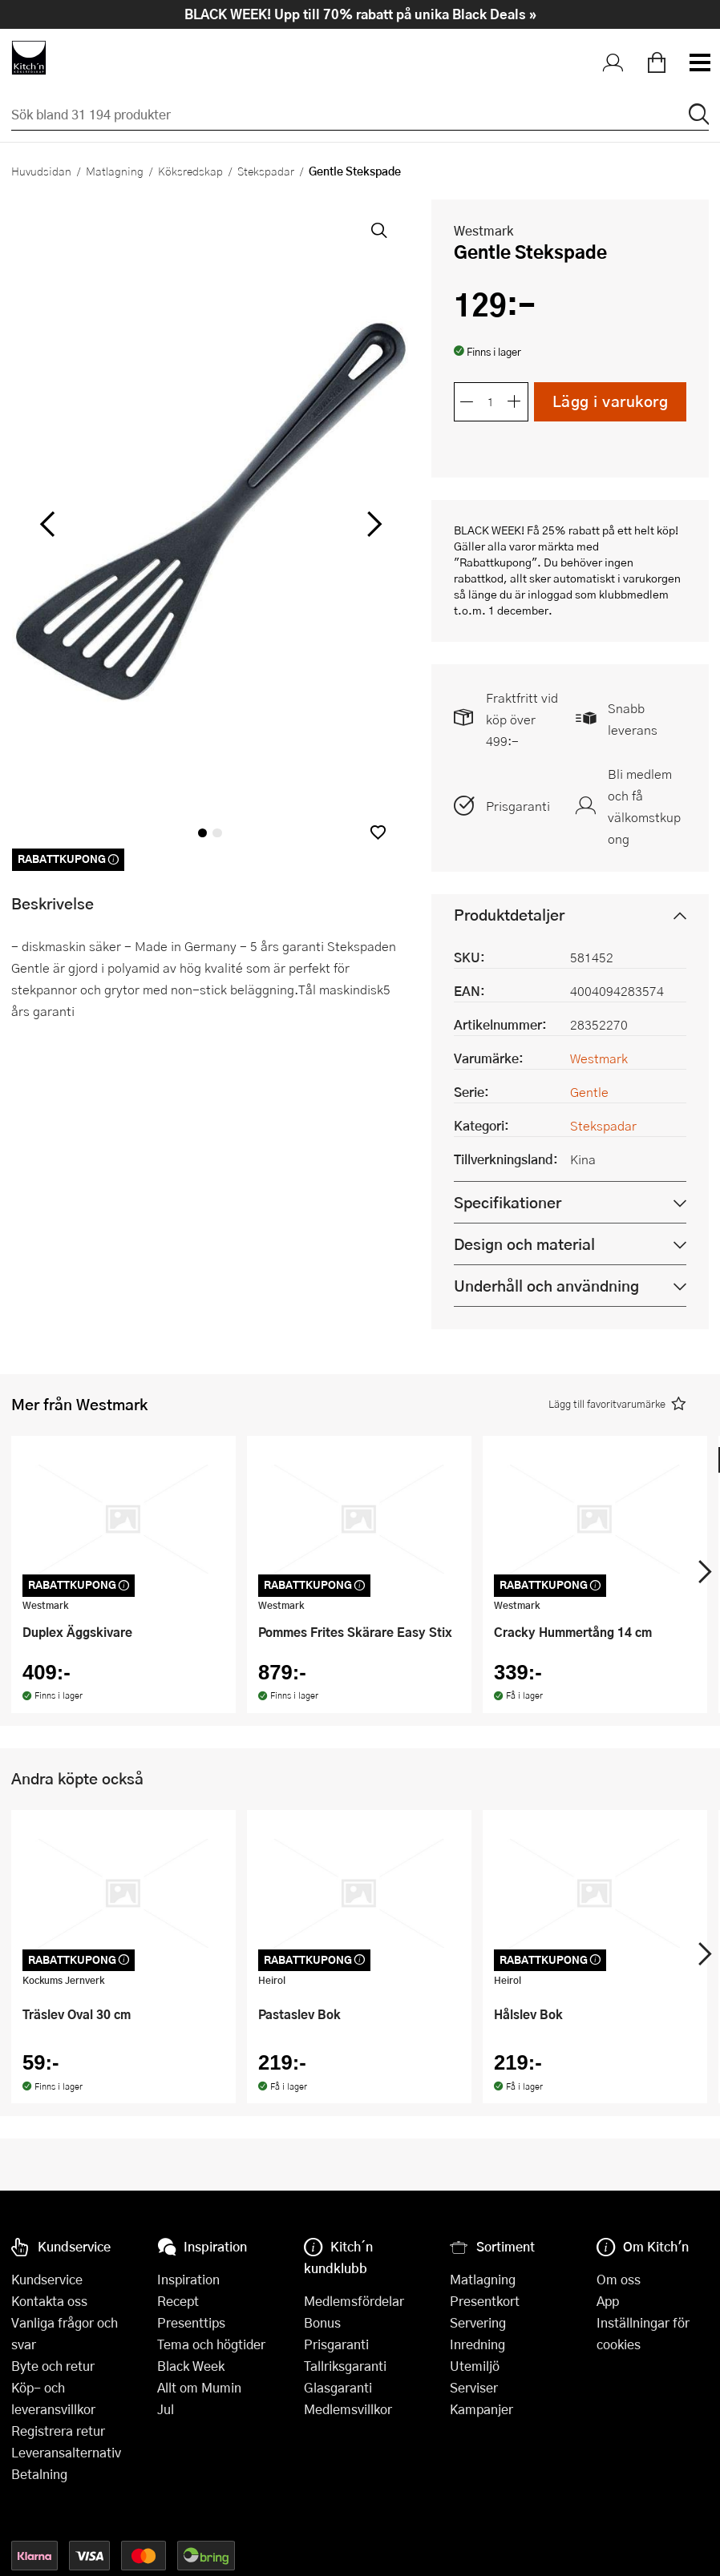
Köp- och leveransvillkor (53, 2398)
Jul (165, 2409)
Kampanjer (481, 2409)
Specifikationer (507, 1202)
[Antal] (491, 401)
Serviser (474, 2387)
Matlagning (115, 170)
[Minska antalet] (467, 401)
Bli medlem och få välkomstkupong (644, 806)
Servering (478, 2322)
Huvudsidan (41, 170)
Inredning (477, 2344)
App (608, 2301)
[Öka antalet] (515, 401)
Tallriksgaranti (345, 2365)
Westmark (483, 230)
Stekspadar (265, 170)
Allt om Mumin (199, 2387)
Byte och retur (53, 2365)
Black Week (190, 2365)
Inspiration (188, 2279)
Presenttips (191, 2322)
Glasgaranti (338, 2387)
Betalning (39, 2474)
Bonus (322, 2322)
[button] (378, 832)
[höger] (372, 524)
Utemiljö (475, 2365)
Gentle (589, 1091)
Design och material (524, 1244)
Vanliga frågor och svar (64, 2333)
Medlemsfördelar (354, 2301)
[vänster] (47, 524)
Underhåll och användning (546, 1285)
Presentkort (485, 2301)
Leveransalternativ (66, 2452)
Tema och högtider (211, 2344)
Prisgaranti (518, 805)
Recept (178, 2301)
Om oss (619, 2279)
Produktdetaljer (509, 914)
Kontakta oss (49, 2301)
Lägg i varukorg (610, 401)
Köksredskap (190, 170)
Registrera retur (58, 2430)
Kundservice (47, 2279)
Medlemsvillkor (348, 2409)
